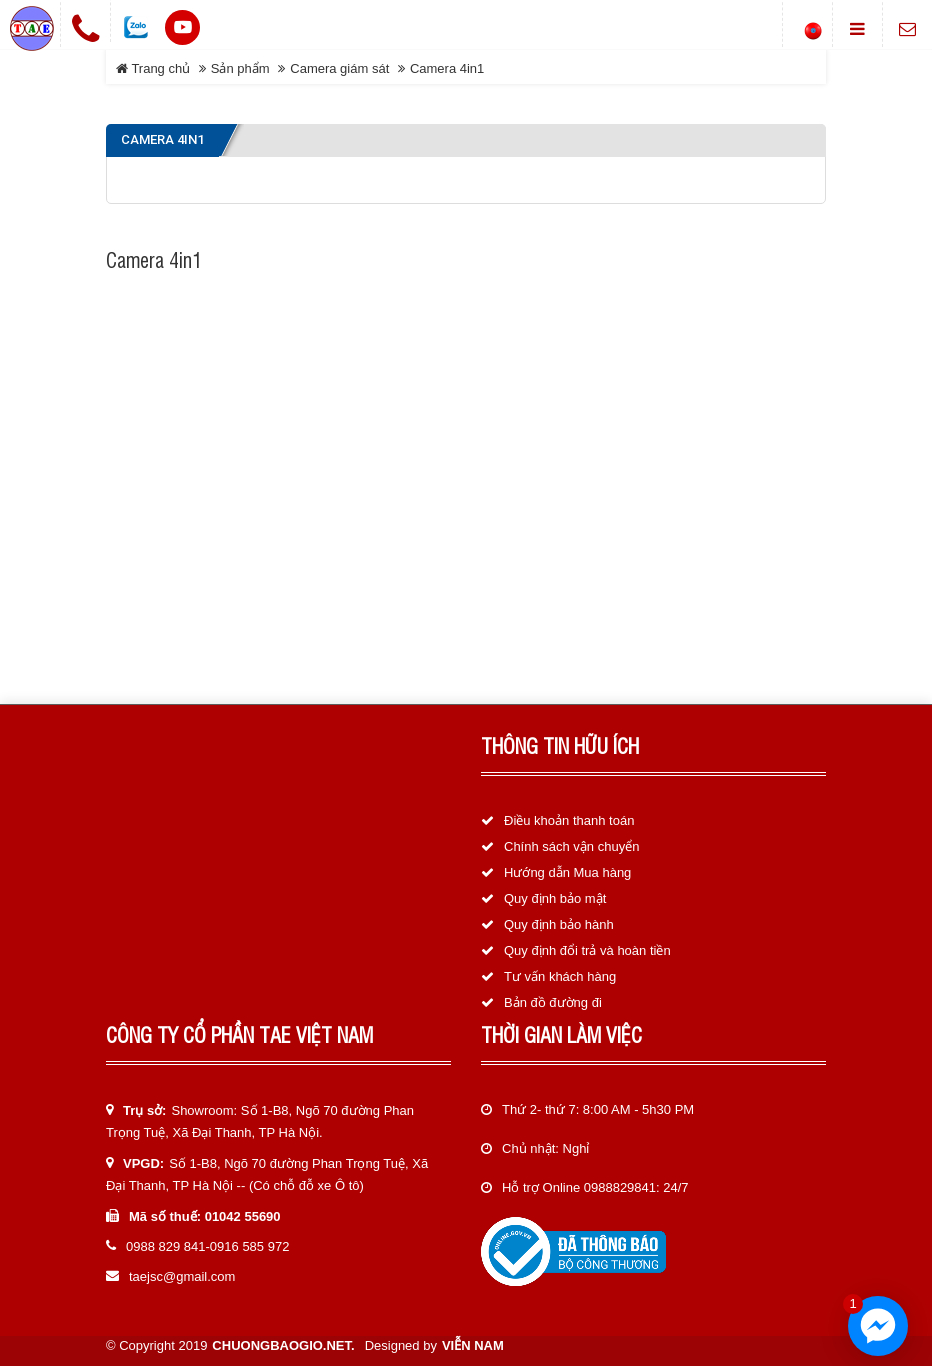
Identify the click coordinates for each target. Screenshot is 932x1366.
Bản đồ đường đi (553, 1002)
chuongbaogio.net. (283, 1345)
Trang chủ (153, 68)
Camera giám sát (339, 68)
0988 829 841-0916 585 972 (207, 1246)
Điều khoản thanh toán (569, 820)
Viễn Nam (473, 1345)
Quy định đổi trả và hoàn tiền (587, 950)
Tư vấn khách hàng (560, 976)
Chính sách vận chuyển (571, 846)
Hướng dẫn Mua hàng (567, 872)
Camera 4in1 (447, 68)
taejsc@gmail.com (182, 1276)
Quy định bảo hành (559, 924)
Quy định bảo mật (555, 898)
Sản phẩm (240, 68)
